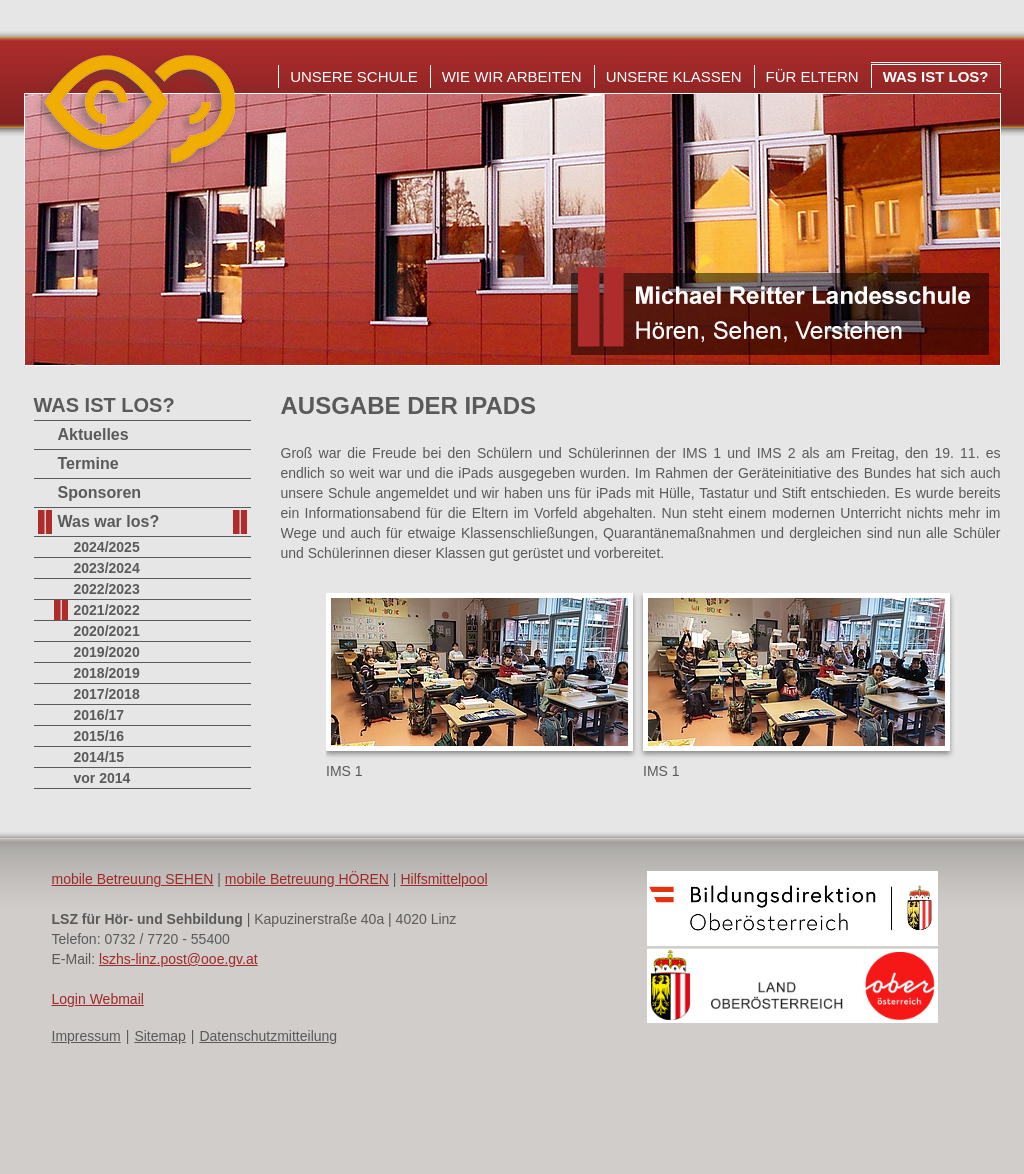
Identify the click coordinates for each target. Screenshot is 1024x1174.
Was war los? (109, 521)
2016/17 (99, 715)
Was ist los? (936, 76)
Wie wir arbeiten (512, 76)
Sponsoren (100, 492)
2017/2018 (107, 694)
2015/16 (99, 736)
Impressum (86, 1036)
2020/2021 (107, 631)
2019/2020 (107, 652)
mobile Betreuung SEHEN (133, 879)
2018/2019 (107, 673)
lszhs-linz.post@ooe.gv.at (178, 959)
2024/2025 (107, 547)
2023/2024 (107, 568)
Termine (88, 463)
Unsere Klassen (674, 76)
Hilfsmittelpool (443, 879)
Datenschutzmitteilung (268, 1036)
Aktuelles (93, 434)
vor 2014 (102, 778)
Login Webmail (98, 999)
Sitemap (159, 1036)
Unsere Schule (354, 76)
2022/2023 (107, 589)
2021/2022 (107, 610)
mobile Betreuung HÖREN (307, 879)
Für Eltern (812, 76)
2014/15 (99, 757)
